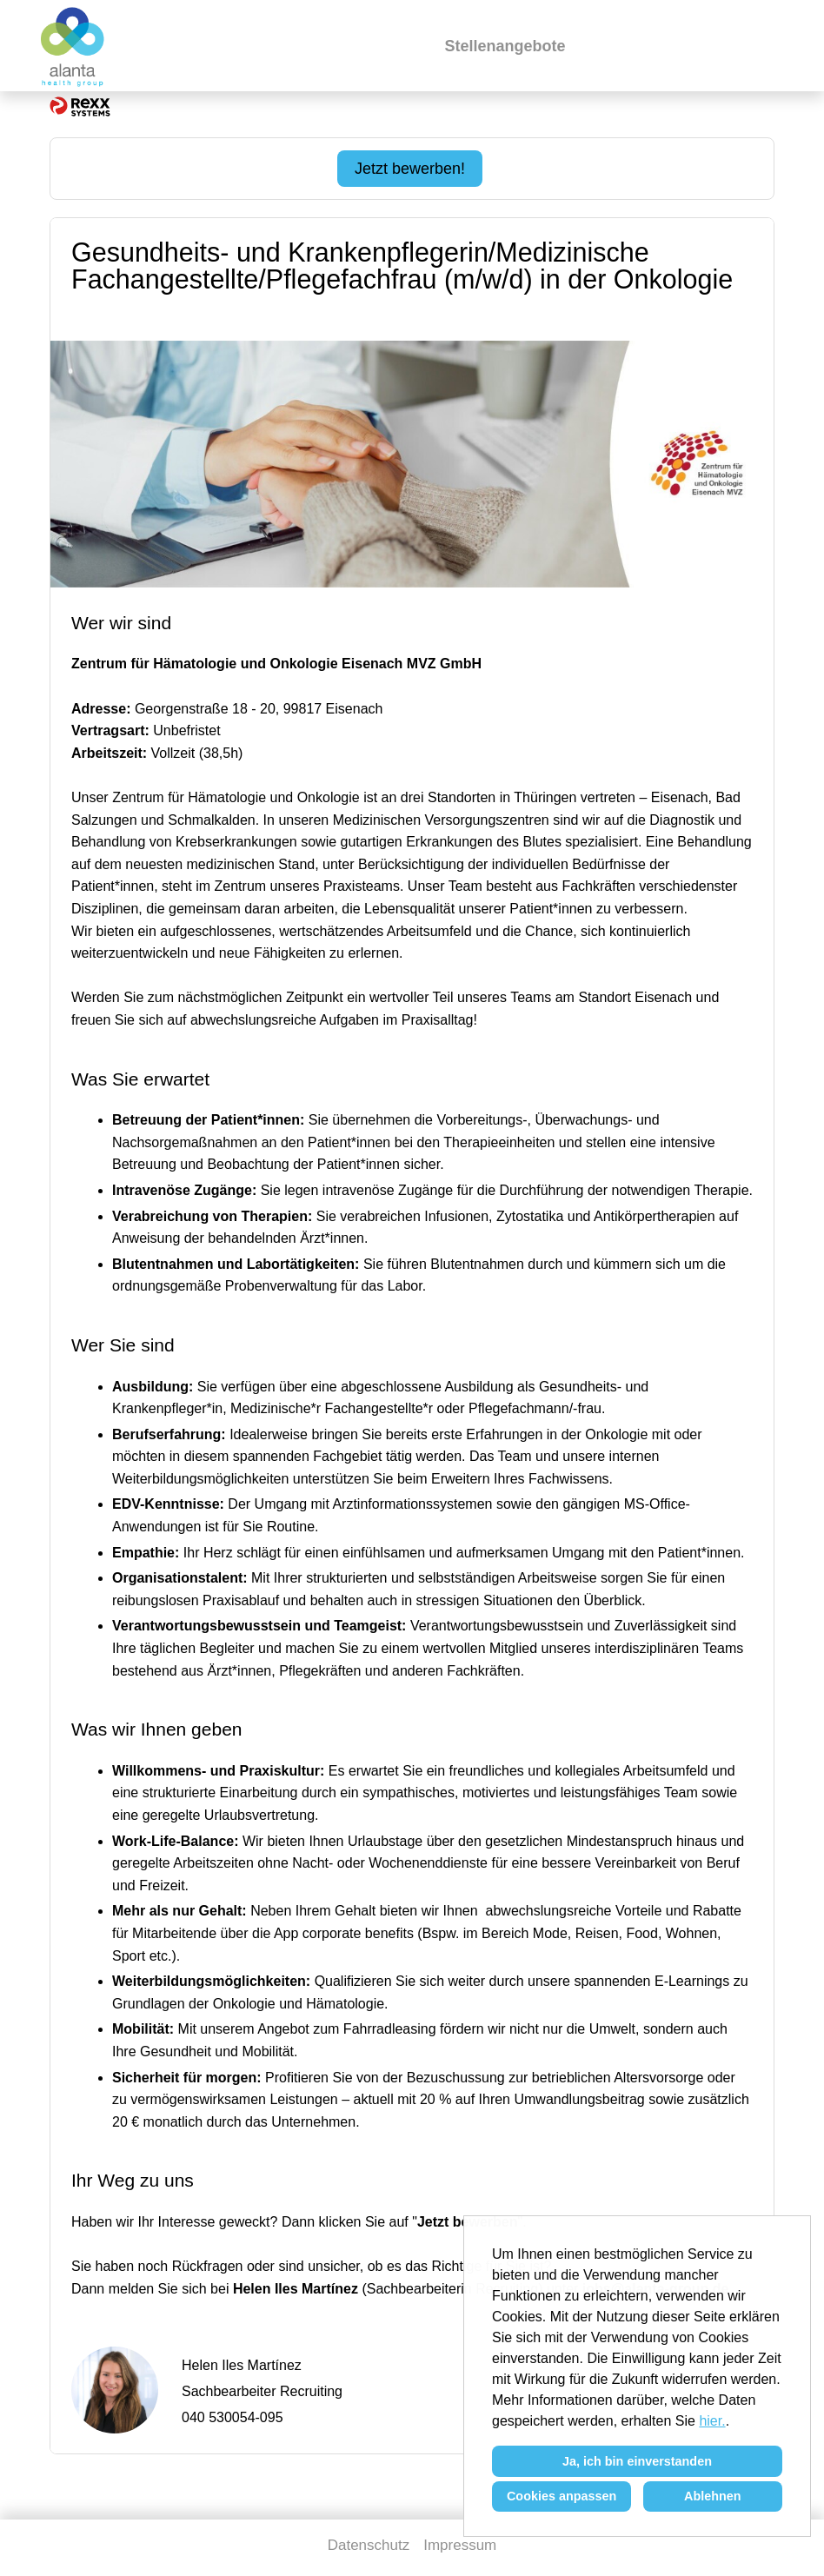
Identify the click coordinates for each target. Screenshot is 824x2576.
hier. (712, 2420)
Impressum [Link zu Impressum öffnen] (459, 2545)
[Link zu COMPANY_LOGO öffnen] (73, 45)
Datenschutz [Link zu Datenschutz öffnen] (369, 2545)
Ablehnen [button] (712, 2496)
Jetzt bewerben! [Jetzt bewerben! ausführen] (410, 168)
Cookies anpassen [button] (561, 2496)
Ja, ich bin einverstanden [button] (637, 2461)
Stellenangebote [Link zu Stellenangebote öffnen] (504, 46)
